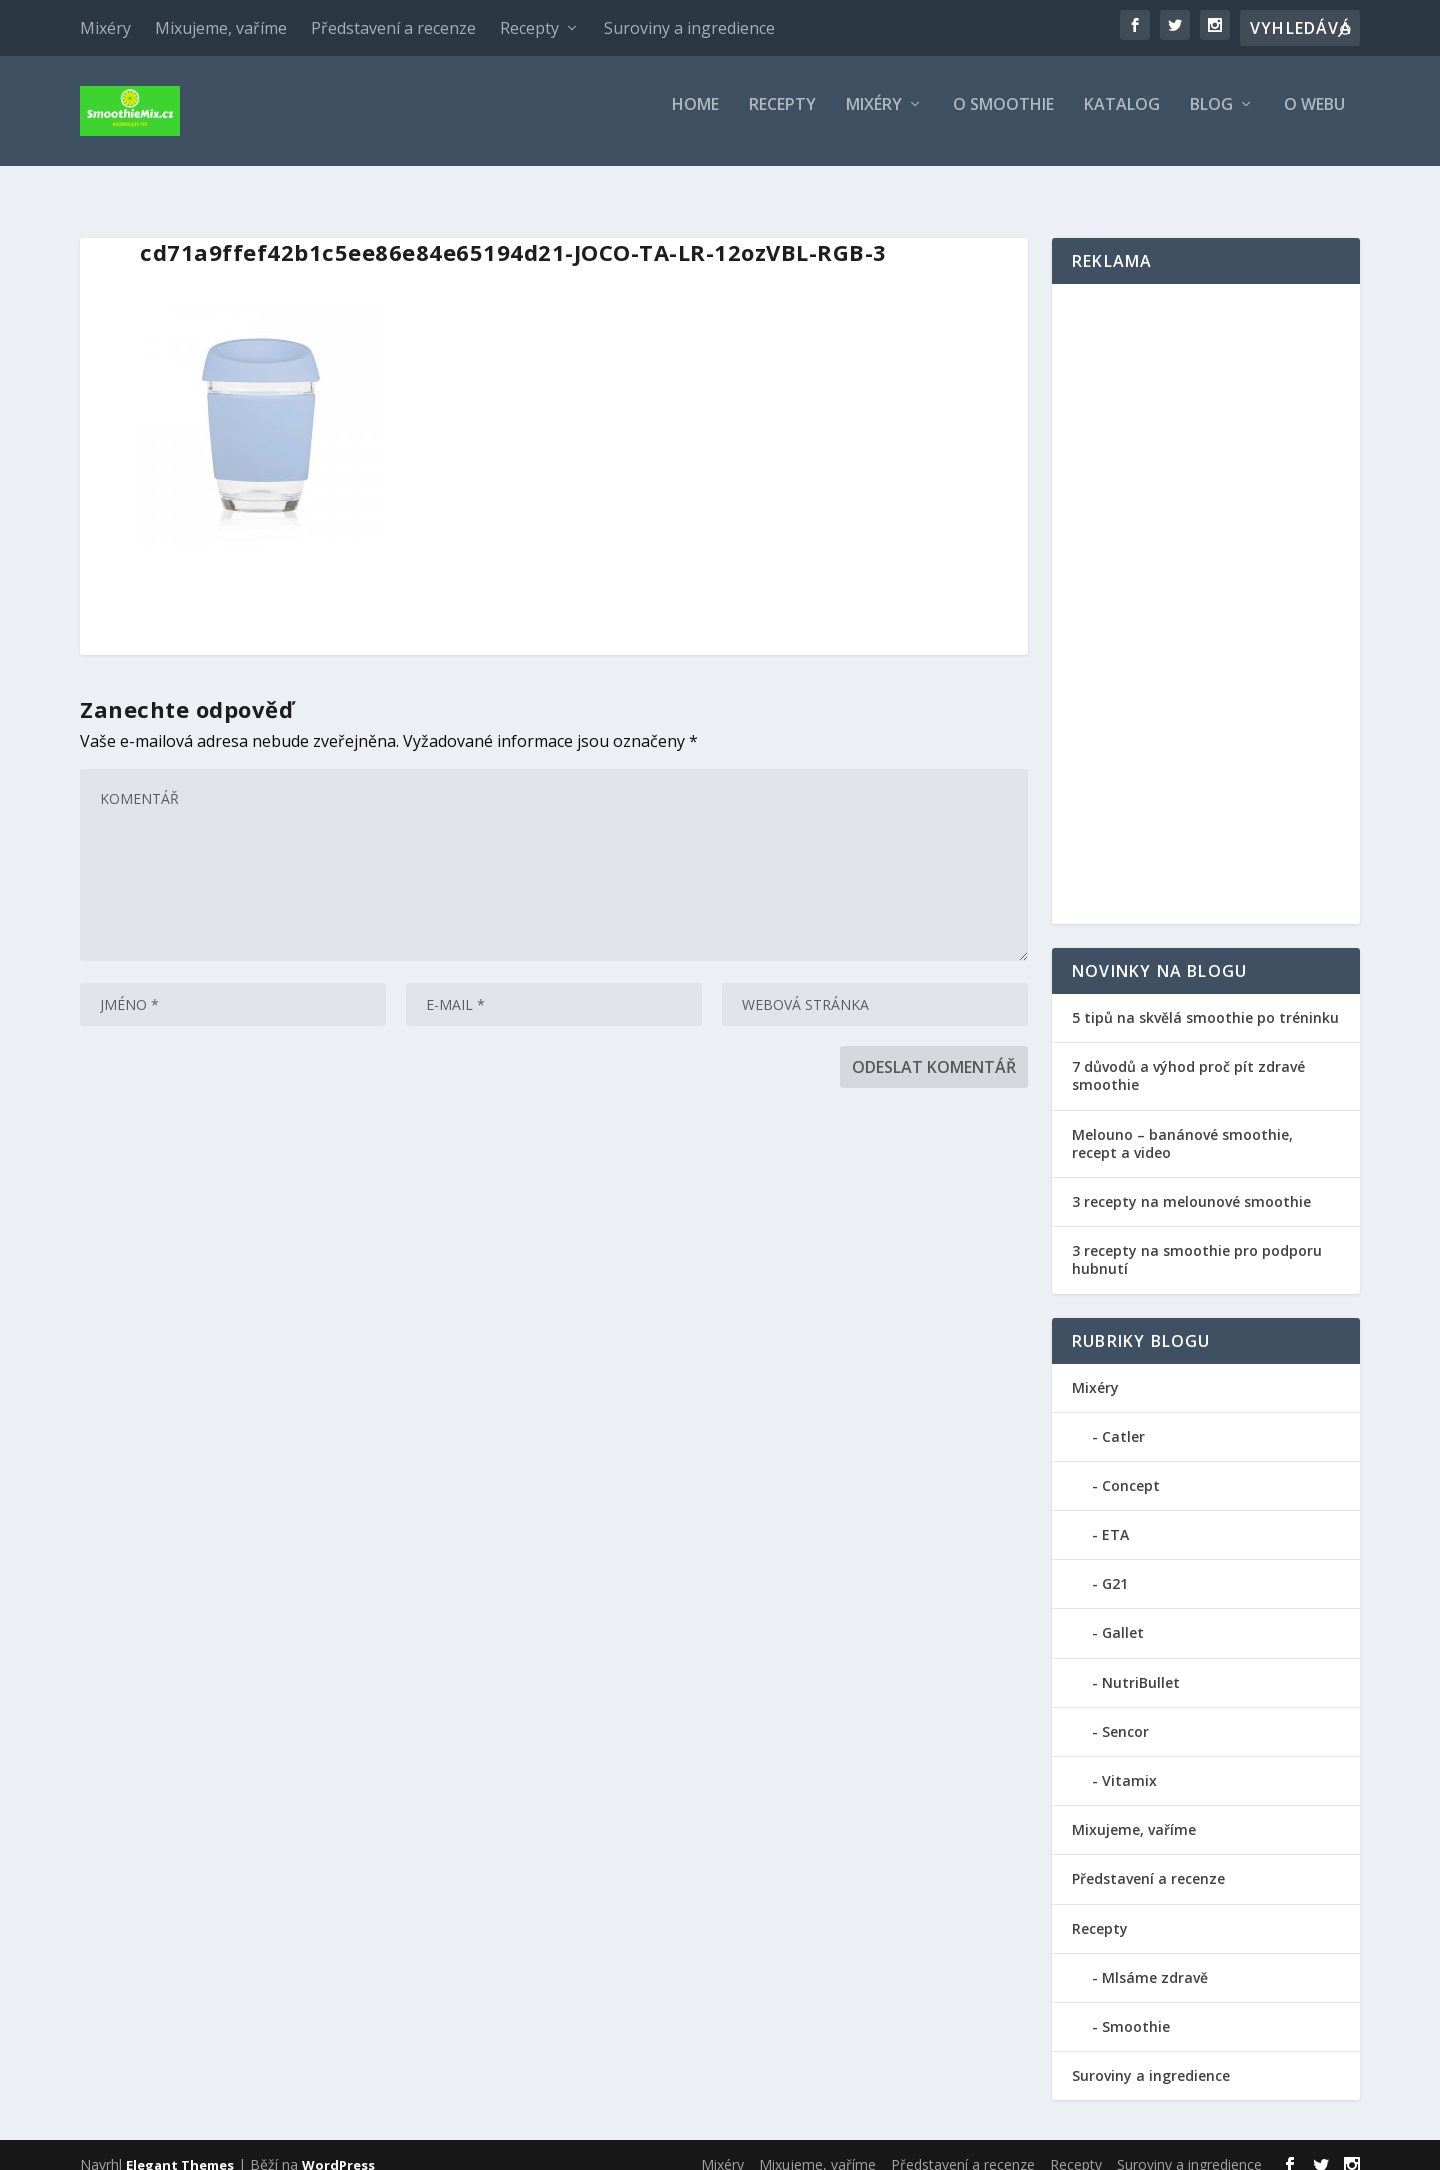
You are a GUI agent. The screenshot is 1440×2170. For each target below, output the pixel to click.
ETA (1115, 1516)
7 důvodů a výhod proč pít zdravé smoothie (1188, 1057)
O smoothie (1003, 119)
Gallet (1123, 1614)
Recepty (529, 28)
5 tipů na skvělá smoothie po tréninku (1205, 999)
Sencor (1125, 1713)
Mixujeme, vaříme (221, 28)
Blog (1211, 119)
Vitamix (1129, 1762)
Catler (1123, 1418)
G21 (1115, 1565)
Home (695, 119)
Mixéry (105, 28)
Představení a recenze (393, 28)
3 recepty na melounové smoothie (1191, 1183)
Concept (1131, 1467)
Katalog (1122, 119)
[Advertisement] (1206, 586)
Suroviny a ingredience (689, 28)
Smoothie (1136, 2008)
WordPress (338, 2147)
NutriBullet (1141, 1664)
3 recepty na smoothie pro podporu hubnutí (1197, 1241)
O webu (1314, 119)
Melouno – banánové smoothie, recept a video (1182, 1125)
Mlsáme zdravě (1155, 1959)
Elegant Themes (180, 2147)
